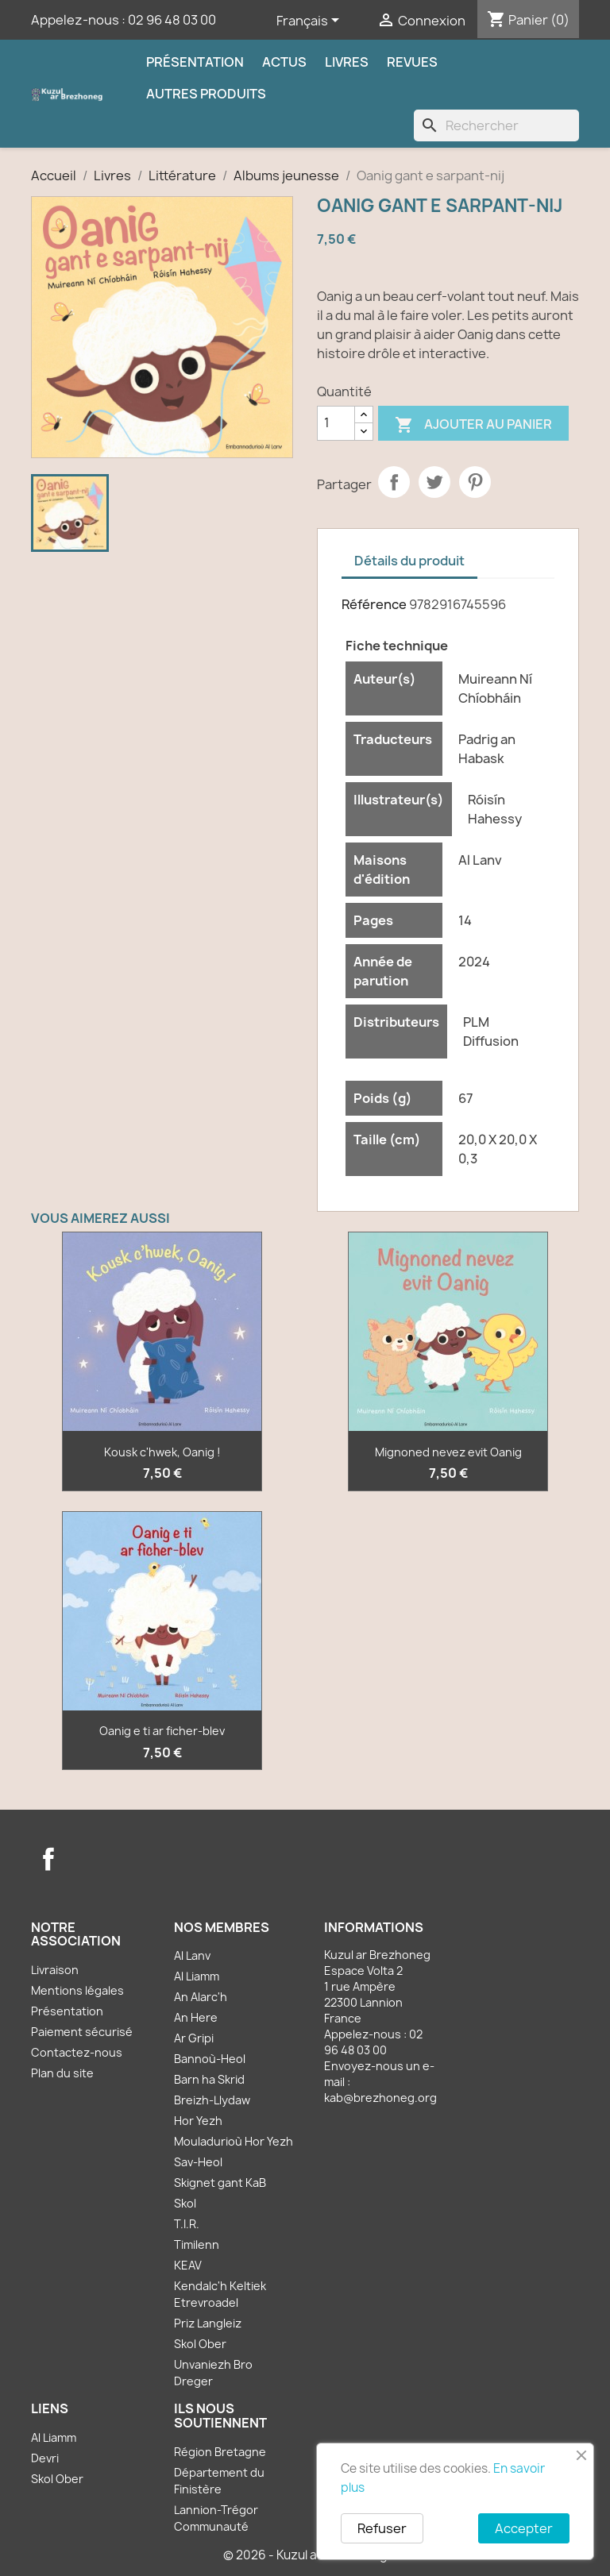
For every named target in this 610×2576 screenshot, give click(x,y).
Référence (374, 604)
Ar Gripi (194, 2038)
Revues (412, 62)
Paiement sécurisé (82, 2031)
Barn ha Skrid (209, 2079)
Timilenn (196, 2244)
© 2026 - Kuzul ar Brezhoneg (305, 2555)
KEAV (188, 2265)
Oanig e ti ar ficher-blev (162, 1730)
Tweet (434, 482)
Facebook (48, 1859)
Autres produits (206, 93)
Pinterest (475, 482)
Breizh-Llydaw (212, 2099)
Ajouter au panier (473, 425)
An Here (196, 2017)
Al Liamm (196, 1976)
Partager (394, 482)
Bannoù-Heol (209, 2058)
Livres (347, 62)
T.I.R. (186, 2223)
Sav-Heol (198, 2161)
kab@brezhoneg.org (380, 2097)
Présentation (195, 62)
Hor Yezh (198, 2120)
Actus (284, 62)
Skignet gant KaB (220, 2182)
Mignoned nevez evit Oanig (448, 1452)
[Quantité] (336, 423)
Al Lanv (192, 1955)
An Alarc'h (200, 1996)
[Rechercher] (496, 125)
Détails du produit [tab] (409, 560)
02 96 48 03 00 (172, 20)
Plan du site (62, 2072)
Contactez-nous (76, 2052)
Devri (45, 2458)
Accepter (524, 2528)
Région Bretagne (220, 2451)
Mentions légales (77, 1990)
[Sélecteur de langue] (310, 21)
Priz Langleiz (207, 2323)
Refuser (382, 2528)
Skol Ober (200, 2343)
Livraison (55, 1969)
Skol (185, 2203)
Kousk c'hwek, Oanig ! (162, 1452)
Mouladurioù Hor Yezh (233, 2141)
